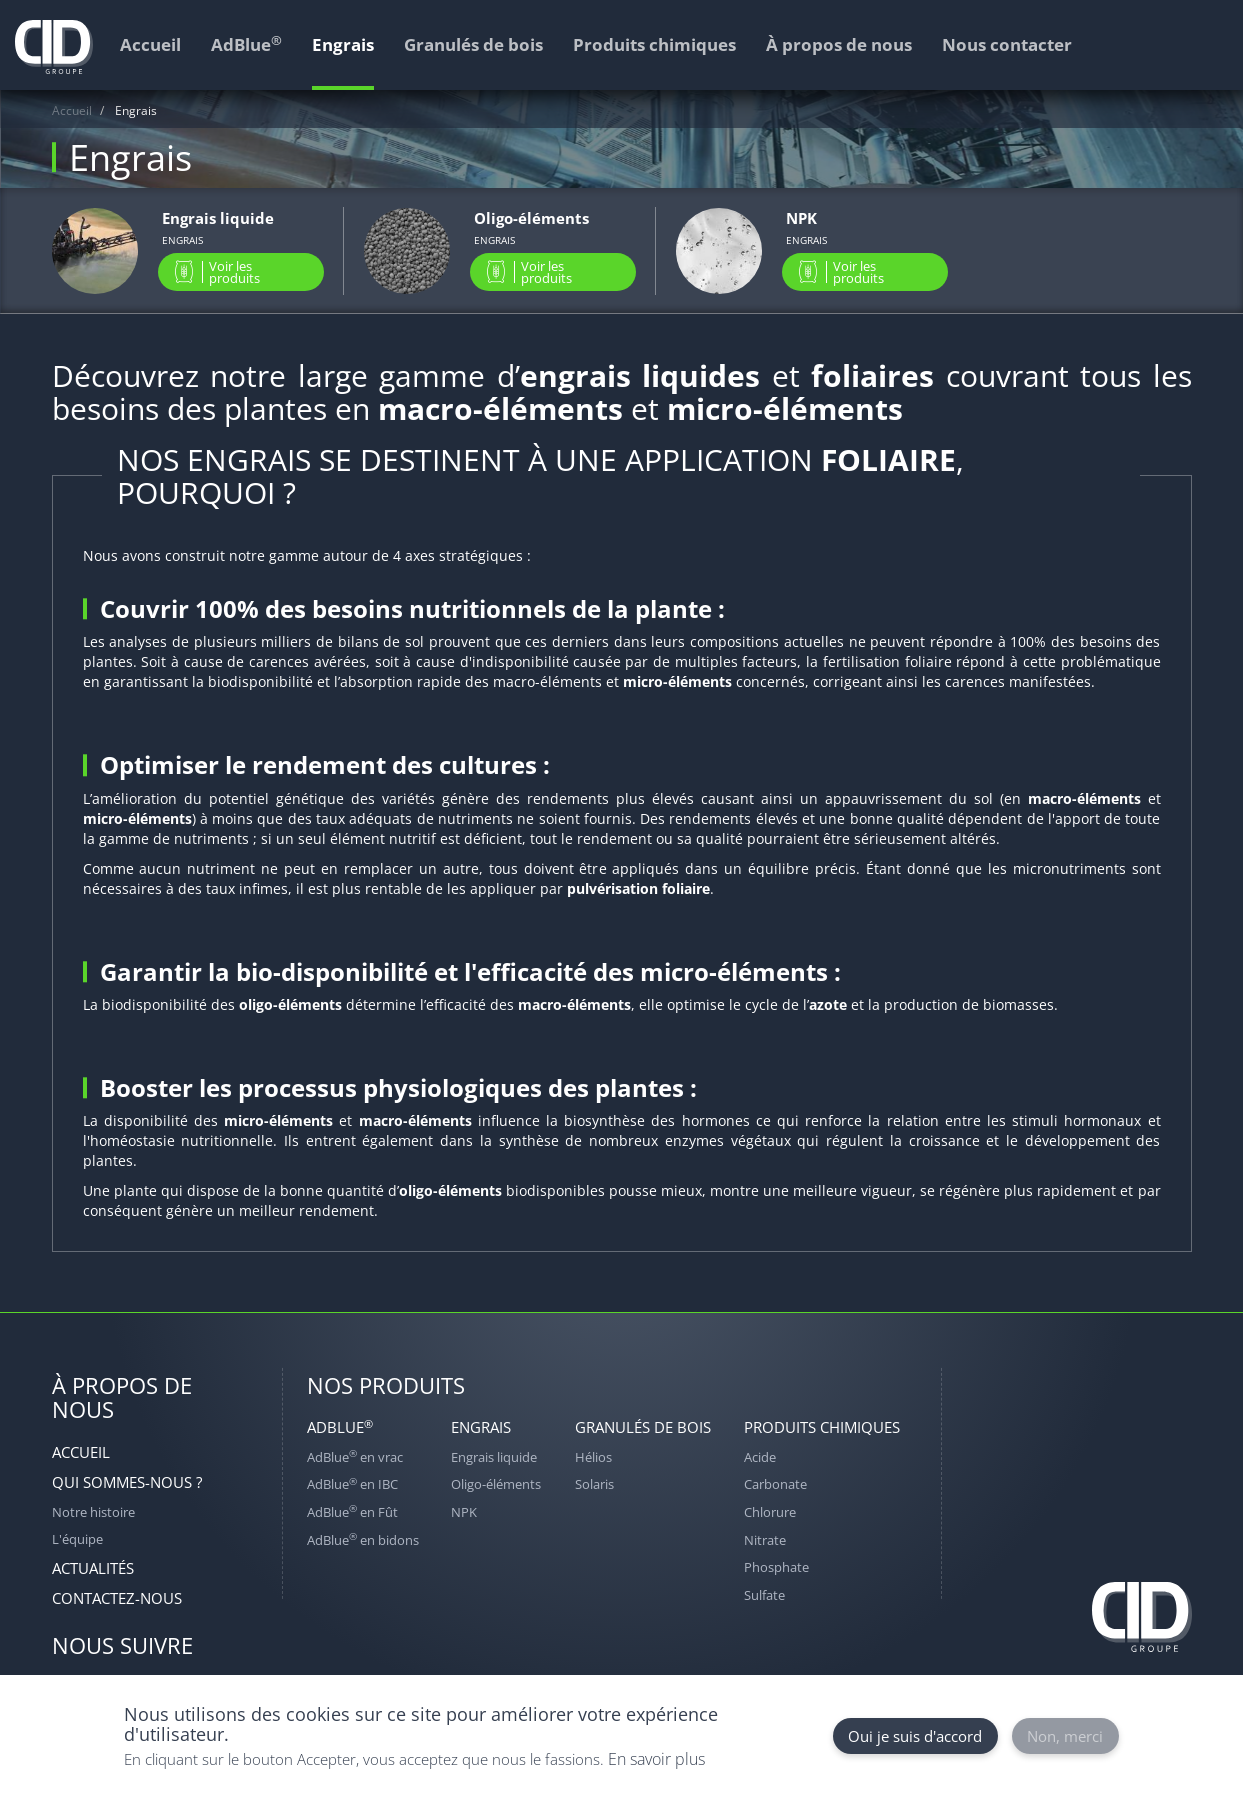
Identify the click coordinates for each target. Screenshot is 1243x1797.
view (188, 251)
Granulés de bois (643, 1427)
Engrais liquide (494, 1457)
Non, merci (1065, 1736)
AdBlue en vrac (355, 1456)
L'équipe (77, 1539)
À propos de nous (839, 44)
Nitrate (765, 1540)
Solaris (594, 1484)
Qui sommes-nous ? (127, 1482)
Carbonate (775, 1484)
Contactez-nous (117, 1598)
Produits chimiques (822, 1427)
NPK (464, 1512)
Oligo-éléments (496, 1484)
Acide (760, 1457)
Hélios (593, 1457)
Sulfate (764, 1595)
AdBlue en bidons (363, 1539)
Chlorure (770, 1512)
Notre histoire (93, 1512)
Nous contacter (1007, 44)
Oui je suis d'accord (915, 1736)
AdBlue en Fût (352, 1511)
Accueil (72, 110)
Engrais (481, 1427)
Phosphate (776, 1567)
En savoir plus (656, 1759)
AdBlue (340, 1427)
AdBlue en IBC (352, 1484)
